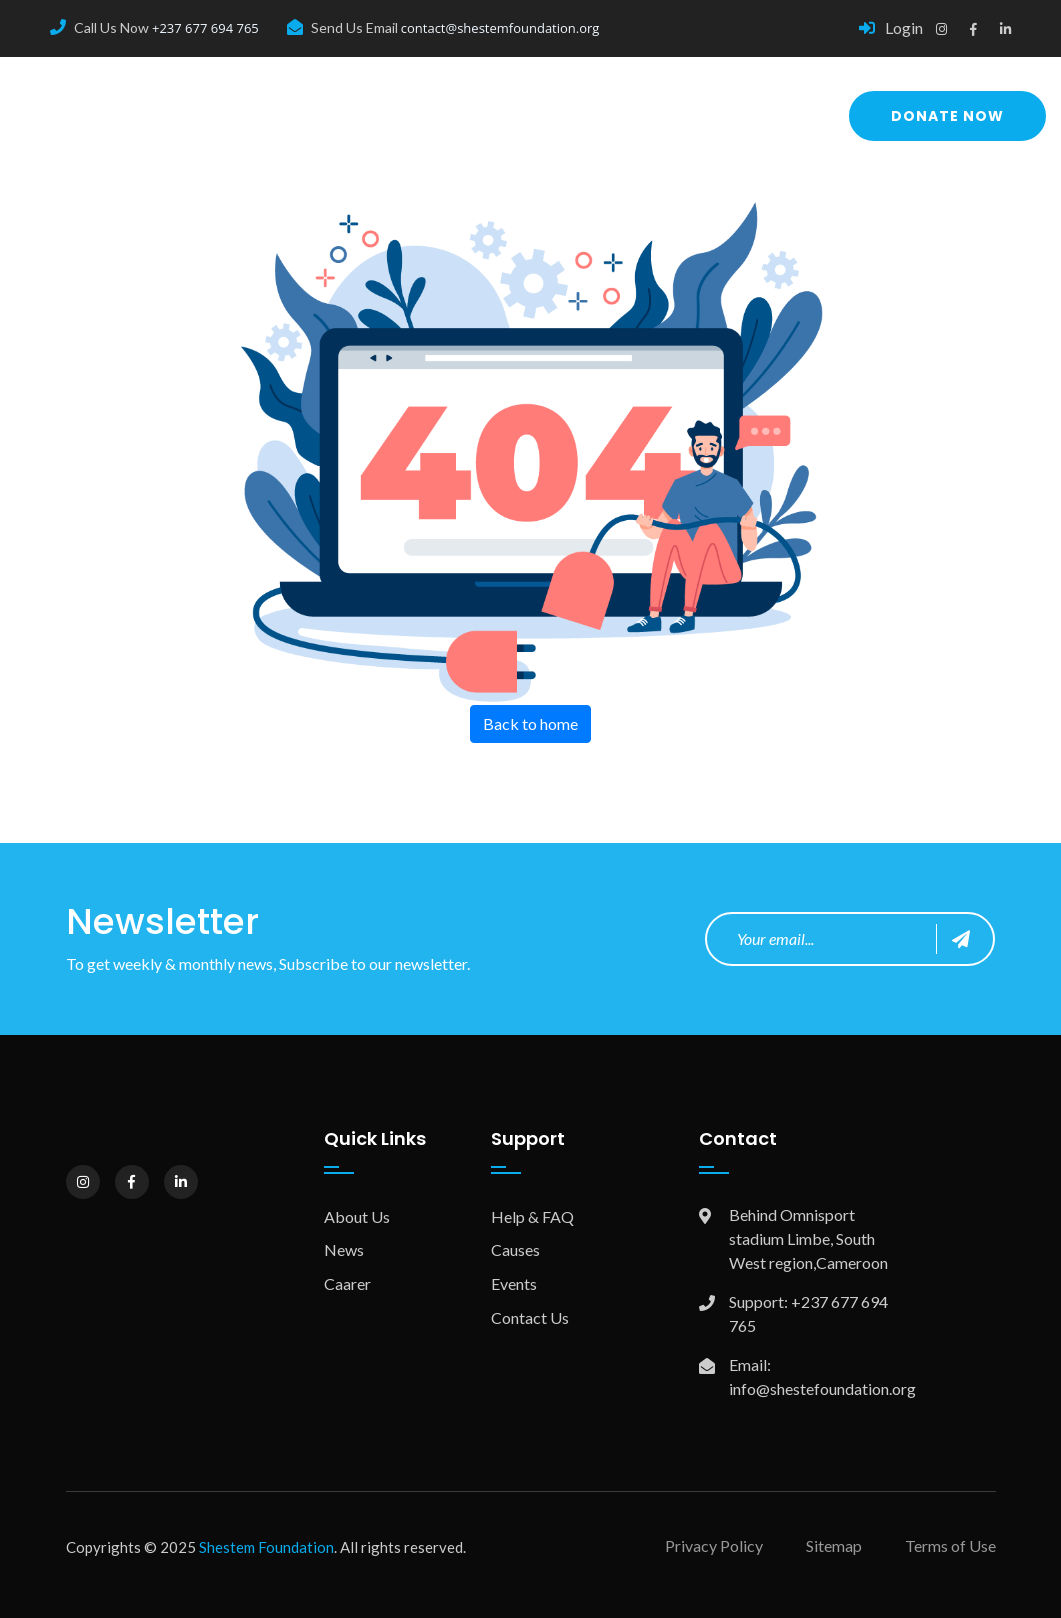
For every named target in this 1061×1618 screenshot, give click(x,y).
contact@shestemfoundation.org (500, 28)
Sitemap (834, 1545)
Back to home (530, 723)
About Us (357, 1216)
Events (514, 1283)
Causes (515, 1249)
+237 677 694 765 (205, 28)
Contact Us (530, 1317)
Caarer (347, 1283)
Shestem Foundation (266, 1547)
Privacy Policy (714, 1545)
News (344, 1249)
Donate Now (947, 116)
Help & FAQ (532, 1216)
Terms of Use (950, 1545)
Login (891, 27)
